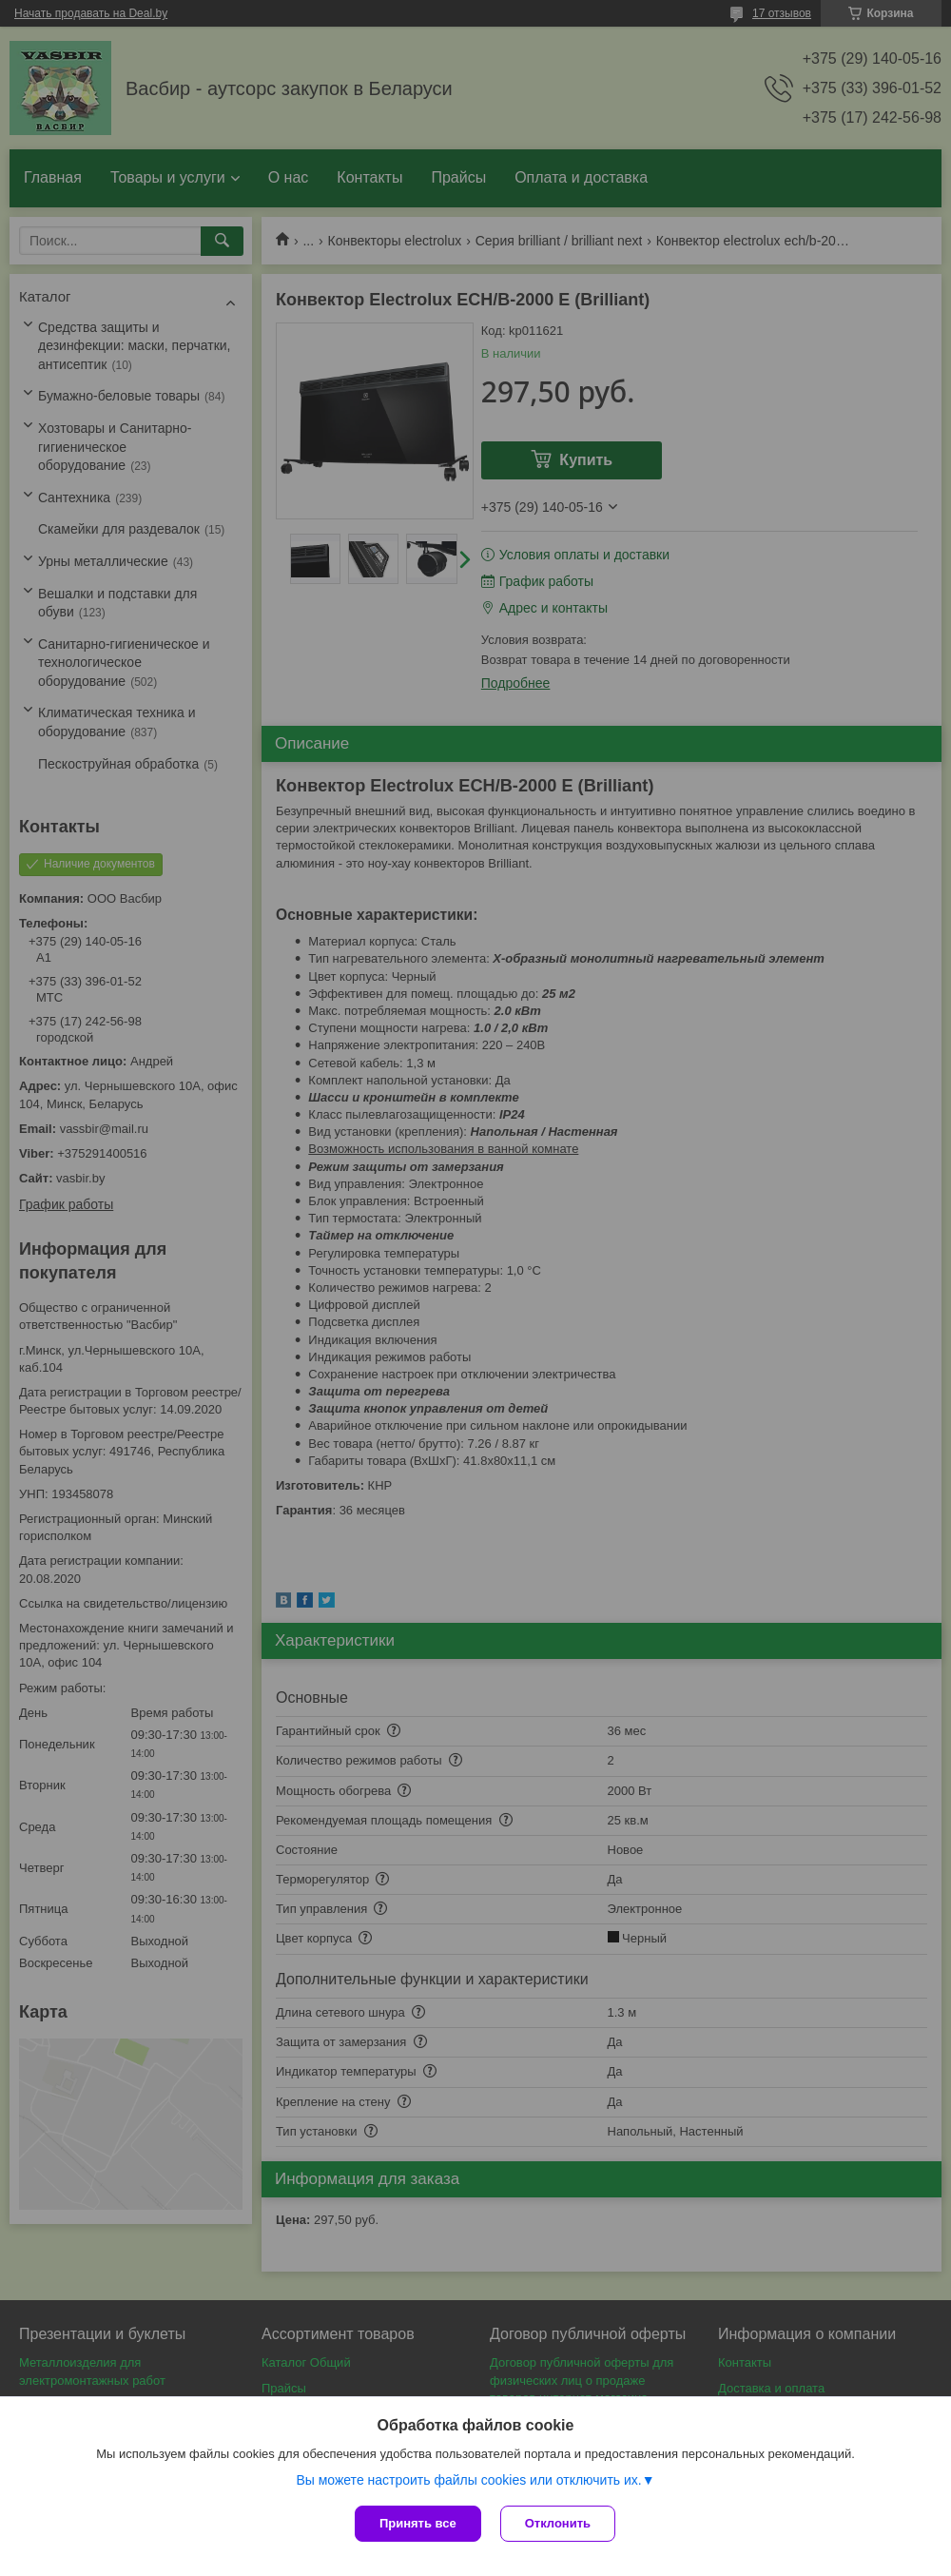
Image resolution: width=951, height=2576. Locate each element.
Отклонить (558, 2523)
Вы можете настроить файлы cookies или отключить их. (468, 2480)
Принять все (417, 2523)
